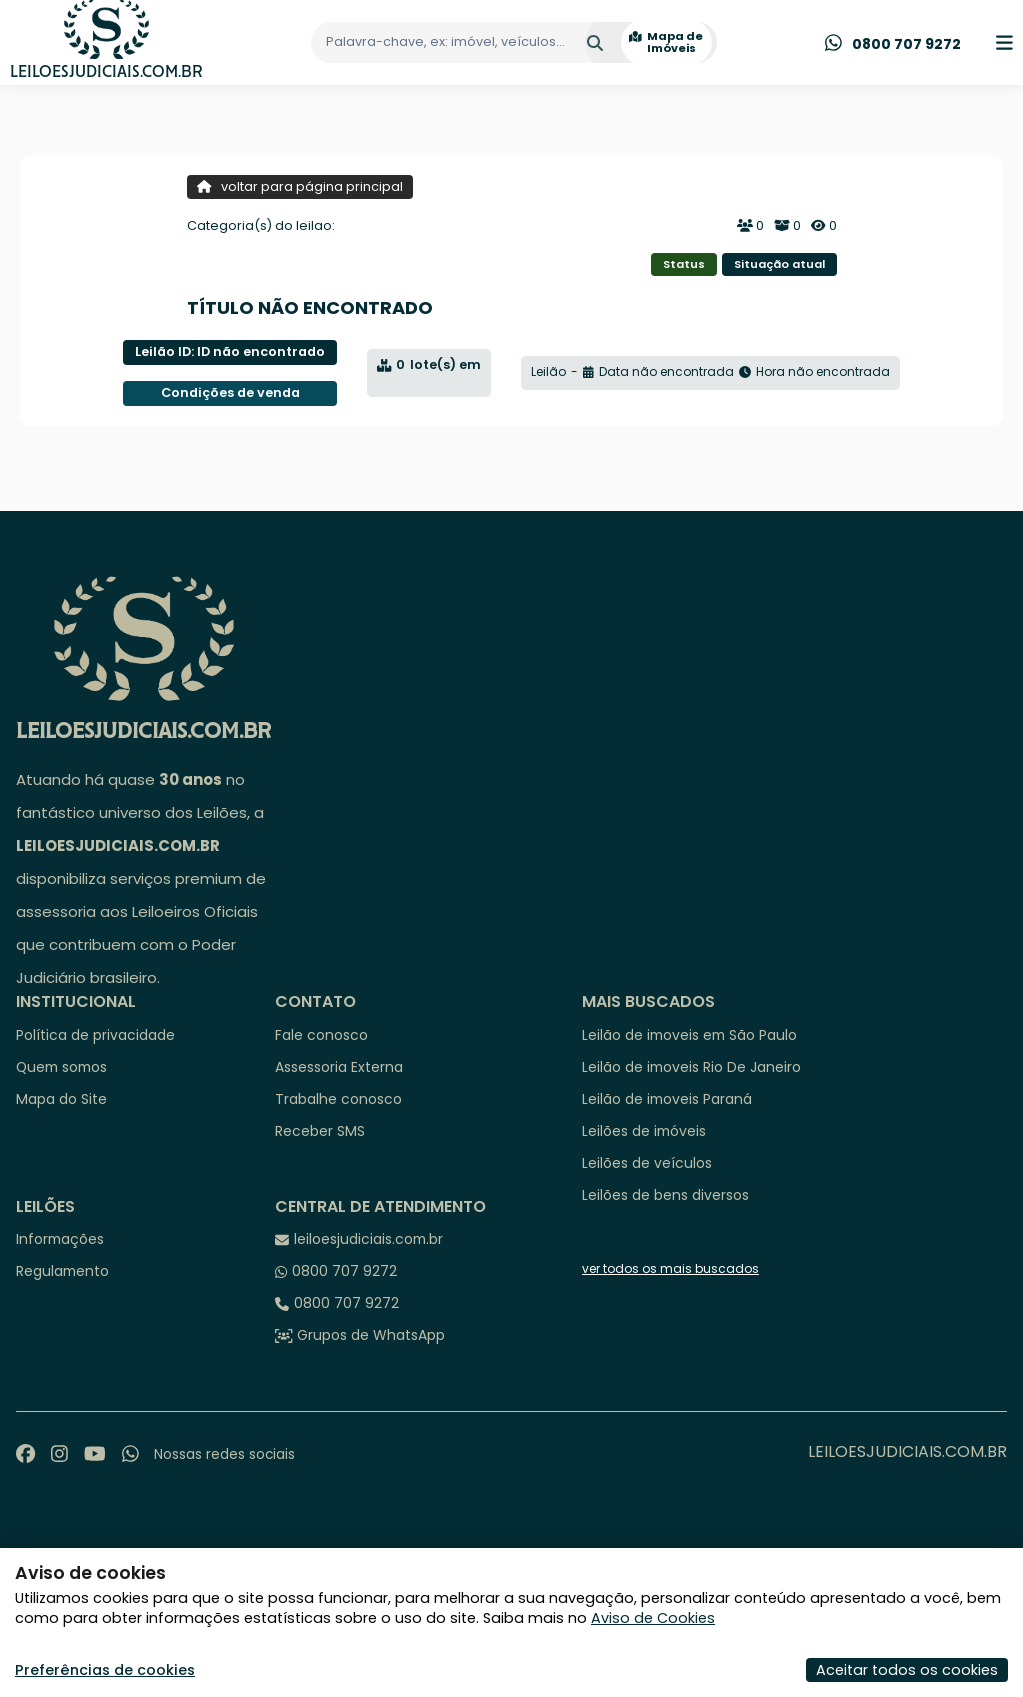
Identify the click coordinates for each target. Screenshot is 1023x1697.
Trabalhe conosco (338, 1099)
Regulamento (62, 1271)
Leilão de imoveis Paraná (667, 1099)
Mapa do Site (61, 1099)
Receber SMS (320, 1131)
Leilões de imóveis (644, 1131)
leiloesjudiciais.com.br (368, 1239)
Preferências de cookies (105, 1670)
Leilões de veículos (647, 1163)
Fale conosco (321, 1035)
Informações (60, 1239)
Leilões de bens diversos (665, 1195)
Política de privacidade (95, 1035)
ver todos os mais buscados (670, 1269)
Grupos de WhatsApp (371, 1335)
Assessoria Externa (339, 1067)
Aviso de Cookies (653, 1618)
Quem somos (61, 1067)
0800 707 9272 (344, 1271)
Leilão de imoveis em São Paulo (689, 1035)
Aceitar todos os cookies (907, 1670)
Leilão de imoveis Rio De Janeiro (691, 1067)
